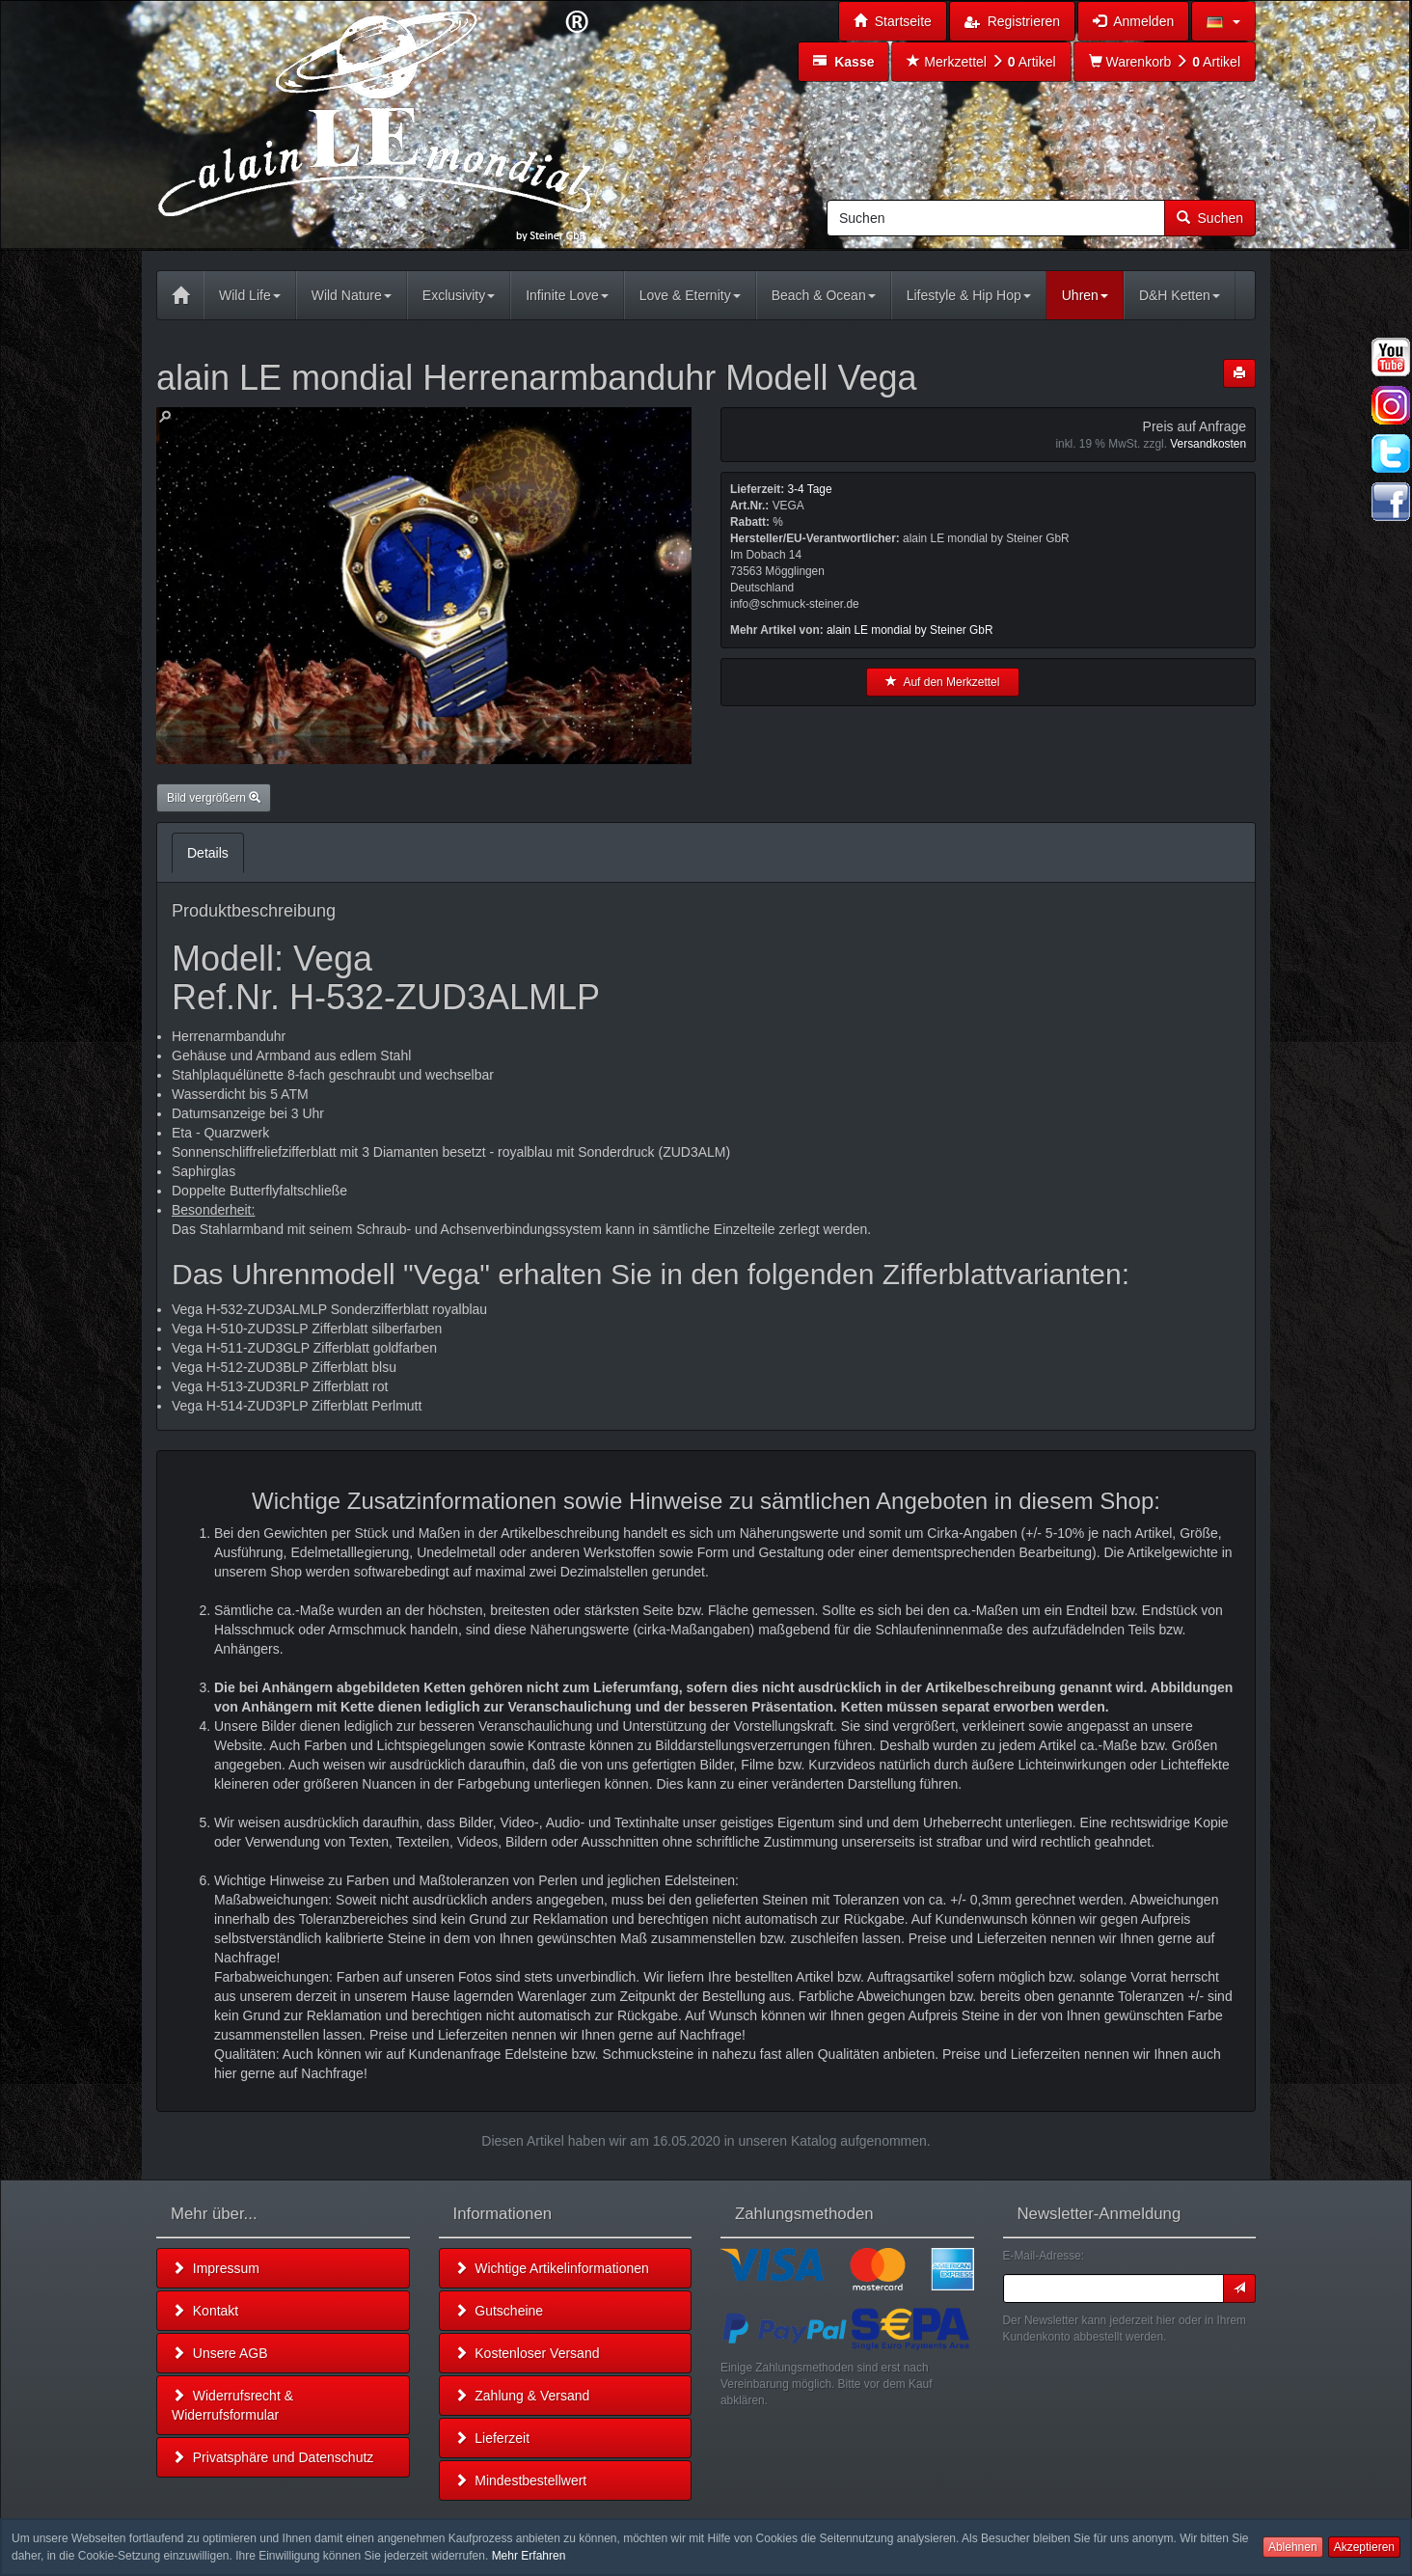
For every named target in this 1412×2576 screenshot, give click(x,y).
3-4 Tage (809, 489)
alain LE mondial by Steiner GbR (910, 630)
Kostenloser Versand (527, 2353)
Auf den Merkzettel (942, 682)
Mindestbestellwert (520, 2480)
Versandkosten (1208, 444)
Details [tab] (208, 853)
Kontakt (205, 2310)
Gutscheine (499, 2310)
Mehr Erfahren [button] (529, 2555)
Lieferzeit (492, 2438)
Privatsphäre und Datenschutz (272, 2457)
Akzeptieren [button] (1364, 2547)
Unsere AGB (220, 2353)
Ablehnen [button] (1292, 2547)
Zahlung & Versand (522, 2395)
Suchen (1210, 218)
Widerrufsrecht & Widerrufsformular (232, 2405)
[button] (1223, 21)
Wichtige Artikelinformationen (551, 2268)
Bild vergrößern (213, 798)
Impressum (215, 2268)
